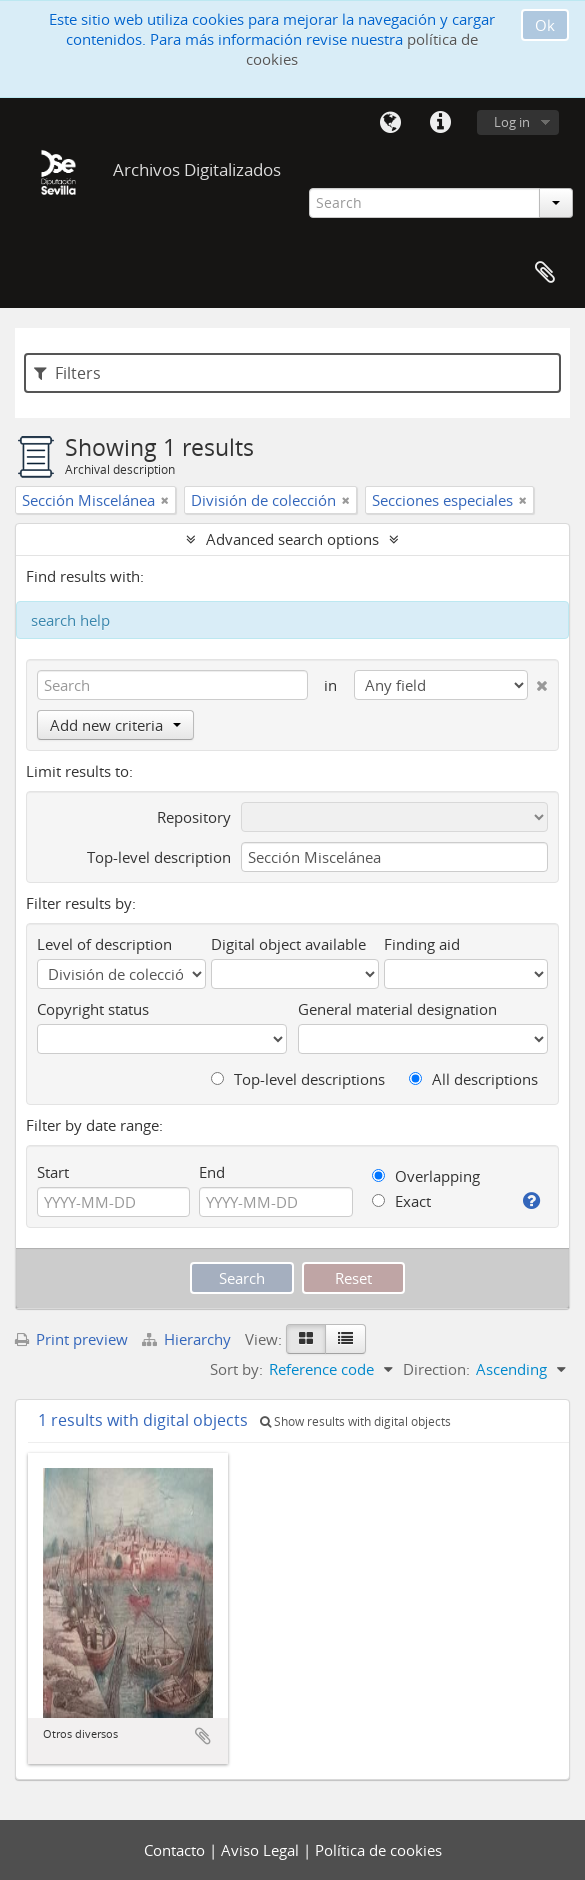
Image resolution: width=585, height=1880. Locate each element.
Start (53, 1172)
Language (390, 123)
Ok (545, 25)
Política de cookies (378, 1850)
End (212, 1172)
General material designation (397, 1009)
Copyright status (93, 1009)
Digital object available (288, 944)
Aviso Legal (262, 1850)
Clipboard (545, 273)
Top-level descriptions (298, 1079)
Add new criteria (115, 725)
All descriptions (473, 1079)
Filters (67, 373)
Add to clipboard (203, 1736)
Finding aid (422, 944)
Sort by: (236, 1369)
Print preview (71, 1339)
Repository (194, 817)
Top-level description (159, 857)
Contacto (176, 1850)
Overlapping (426, 1176)
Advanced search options (292, 539)
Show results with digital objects (355, 1421)
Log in (512, 122)
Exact (401, 1201)
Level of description (104, 944)
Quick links (440, 123)
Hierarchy (188, 1339)
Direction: (436, 1369)
